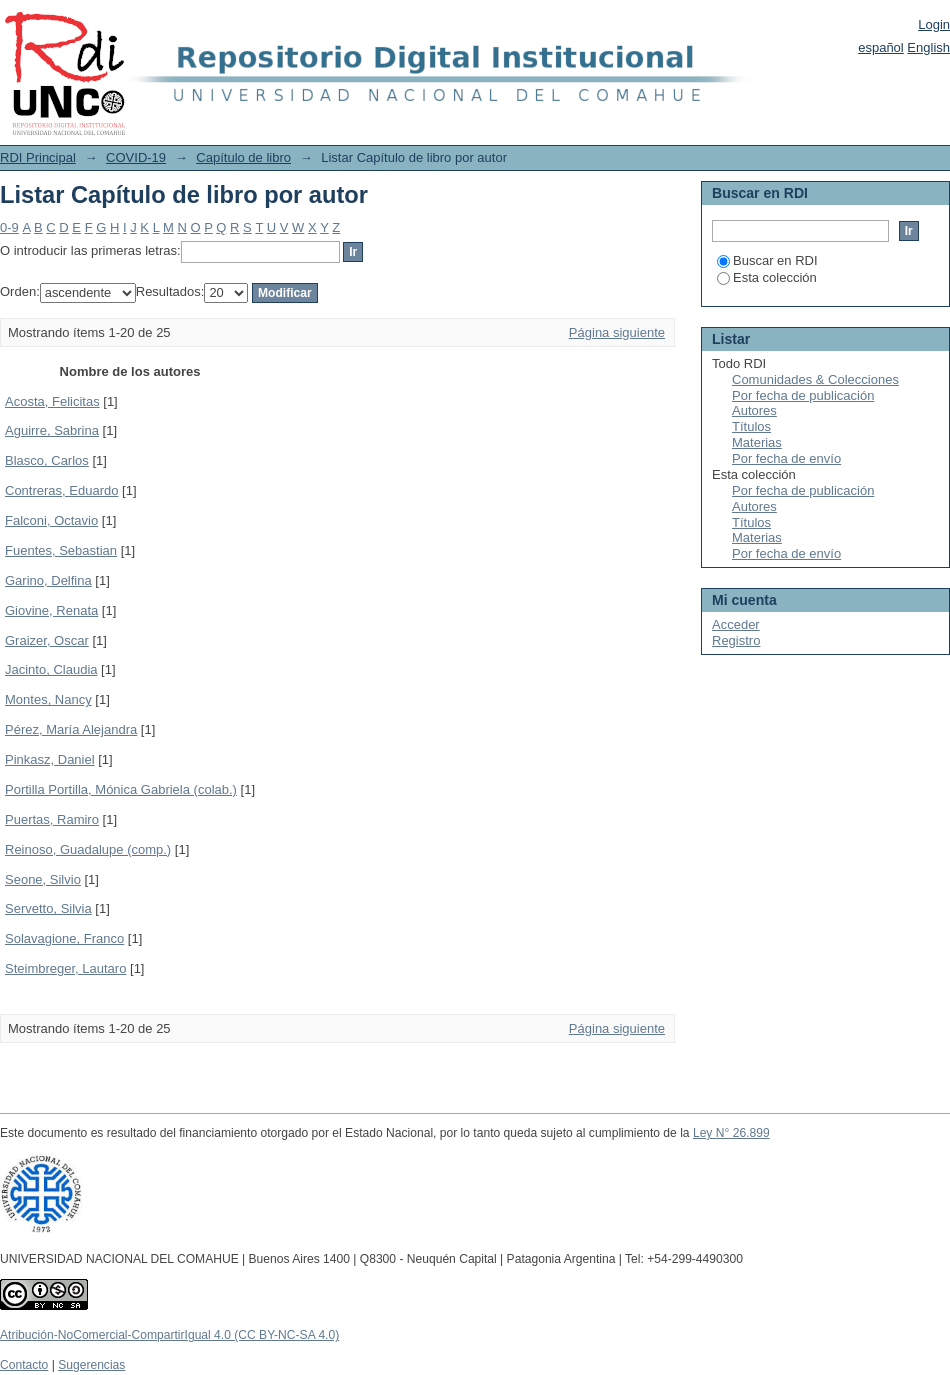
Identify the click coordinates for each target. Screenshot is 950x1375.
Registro (736, 640)
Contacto (24, 1365)
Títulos (751, 426)
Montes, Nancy (48, 699)
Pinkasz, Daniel (50, 759)
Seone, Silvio (43, 879)
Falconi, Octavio (51, 520)
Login (934, 24)
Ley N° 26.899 (731, 1133)
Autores (754, 410)
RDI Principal (38, 157)
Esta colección (767, 277)
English (928, 47)
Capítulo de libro (243, 157)
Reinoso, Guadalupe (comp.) (88, 849)
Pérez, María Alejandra (71, 729)
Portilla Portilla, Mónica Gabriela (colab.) (121, 789)
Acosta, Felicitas (52, 401)
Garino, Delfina (48, 580)
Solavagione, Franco (64, 938)
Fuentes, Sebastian (61, 550)
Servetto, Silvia (48, 908)
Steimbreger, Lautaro (65, 968)
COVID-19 (136, 157)
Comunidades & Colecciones (815, 379)
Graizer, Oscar (47, 640)
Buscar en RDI (767, 260)
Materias (757, 442)
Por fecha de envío (786, 458)
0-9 (9, 227)
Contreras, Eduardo (61, 490)
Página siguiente (617, 332)
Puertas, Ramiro (52, 819)
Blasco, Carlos (47, 460)
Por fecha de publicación (803, 395)
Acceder (736, 624)
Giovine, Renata (51, 610)
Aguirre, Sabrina (52, 430)
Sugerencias (91, 1365)
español (881, 47)
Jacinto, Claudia (51, 669)
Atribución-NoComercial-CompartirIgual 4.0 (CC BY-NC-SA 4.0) (169, 1335)
